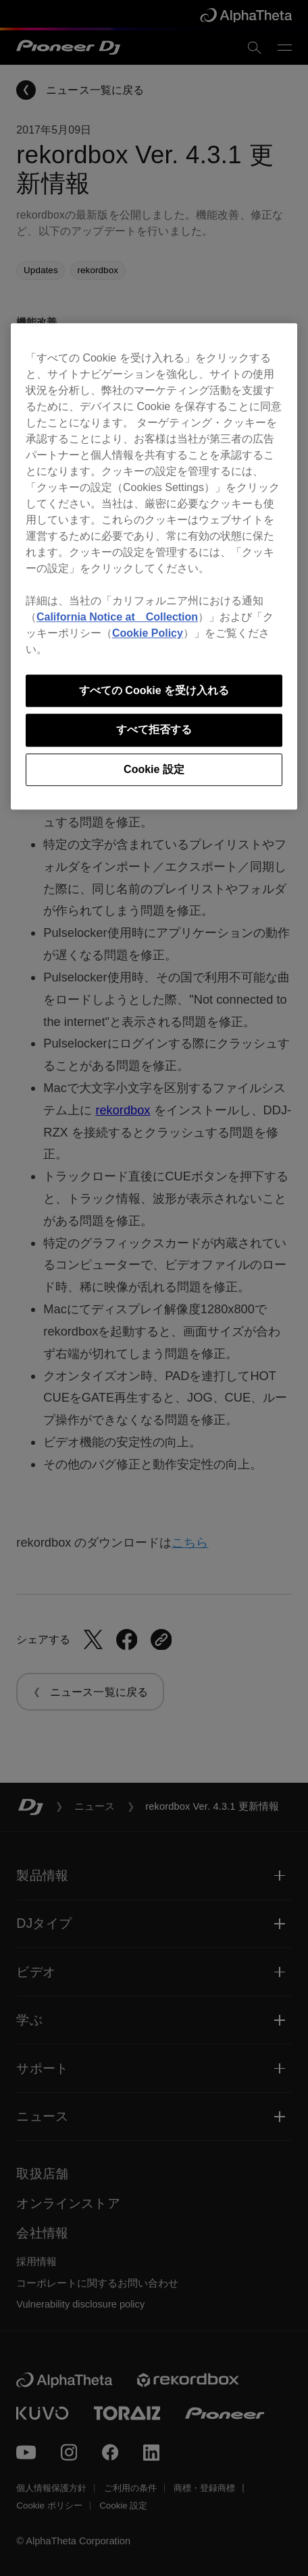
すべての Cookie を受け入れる (154, 690)
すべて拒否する (154, 729)
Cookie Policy (147, 633)
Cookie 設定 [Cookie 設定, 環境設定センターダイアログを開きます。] (154, 769)
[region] (154, 566)
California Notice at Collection (117, 617)
